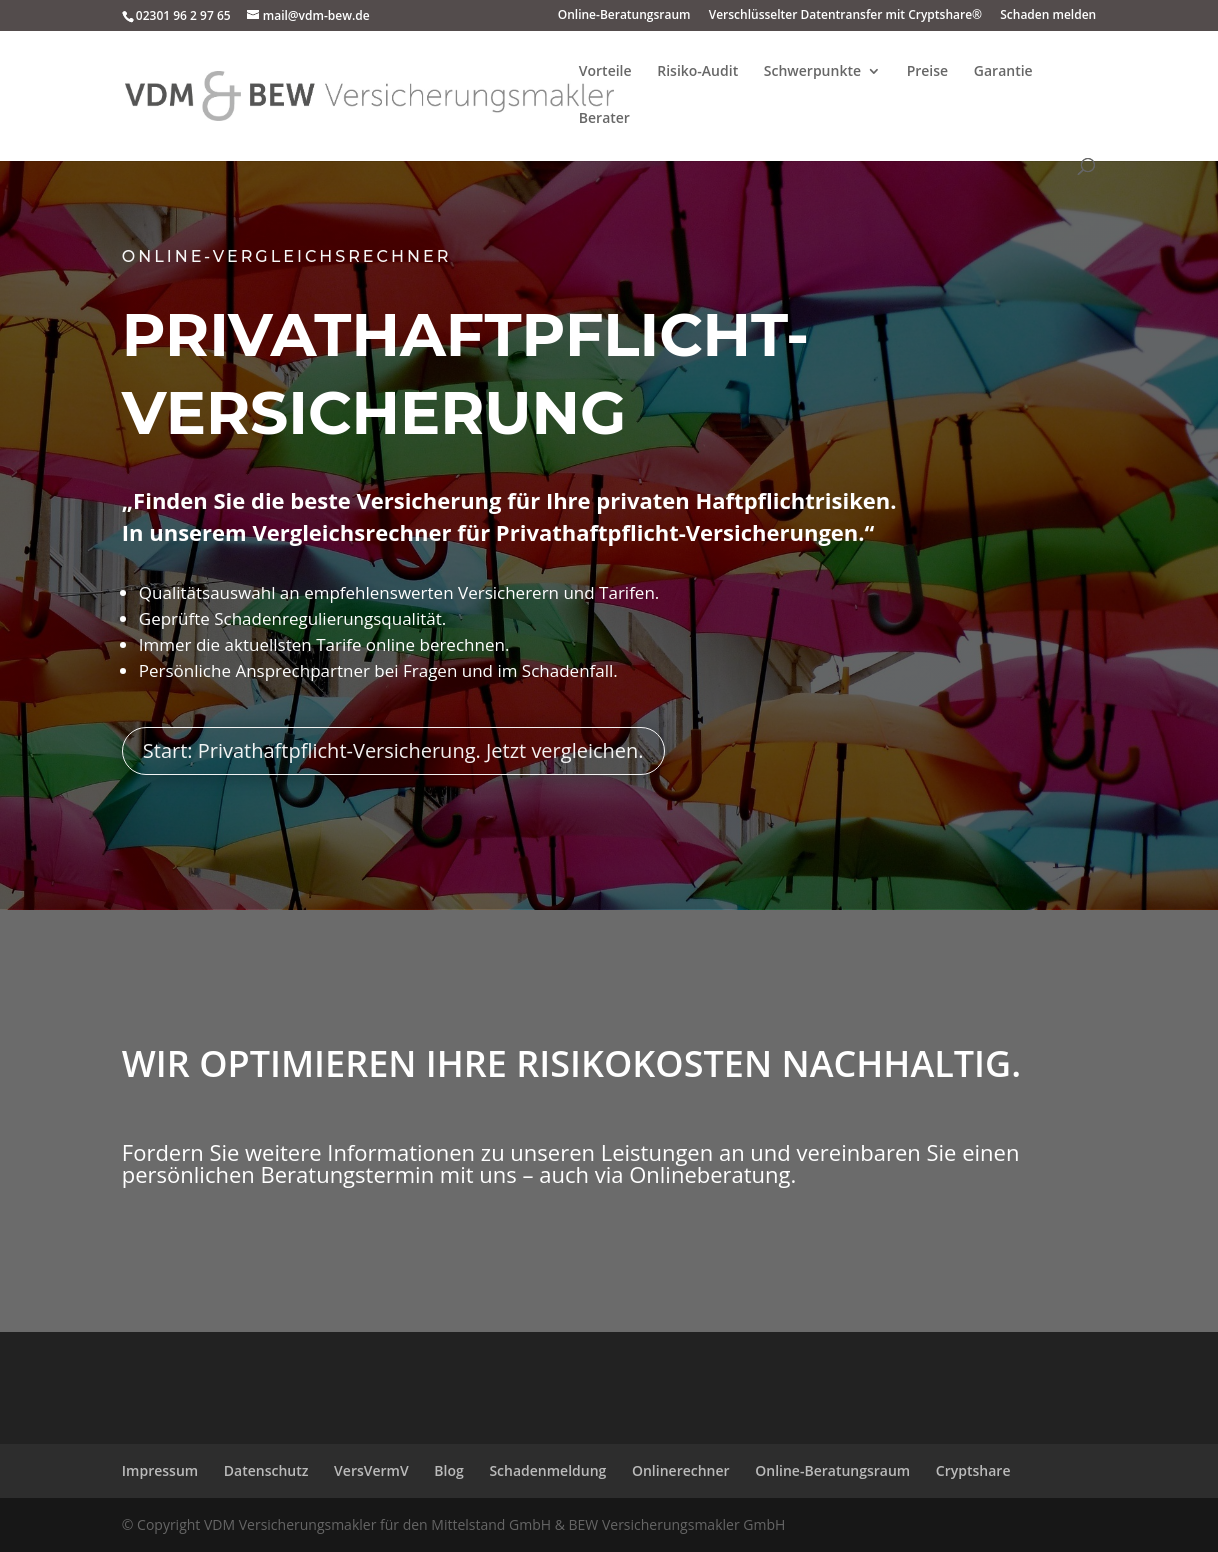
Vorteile (605, 72)
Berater (604, 119)
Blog (448, 1470)
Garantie (1003, 72)
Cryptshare (973, 1470)
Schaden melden (1048, 16)
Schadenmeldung (547, 1470)
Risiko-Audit (697, 72)
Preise (928, 72)
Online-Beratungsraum (624, 16)
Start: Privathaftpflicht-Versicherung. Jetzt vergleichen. (395, 737)
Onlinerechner (681, 1470)
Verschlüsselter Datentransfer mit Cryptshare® (845, 16)
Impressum (160, 1470)
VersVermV (371, 1470)
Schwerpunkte (812, 72)
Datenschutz (266, 1470)
